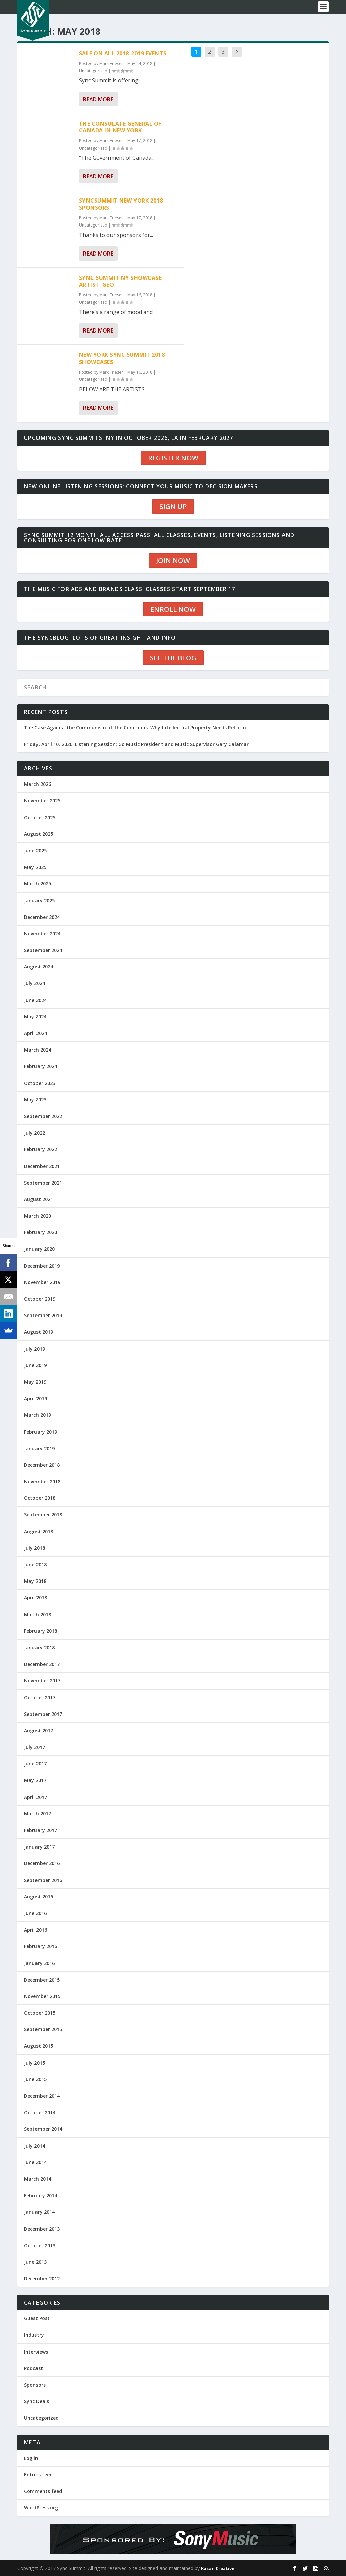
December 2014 (42, 2096)
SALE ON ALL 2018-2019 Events (123, 53)
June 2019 (35, 1365)
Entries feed (38, 2474)
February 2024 (40, 1066)
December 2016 (42, 1863)
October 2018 (39, 1498)
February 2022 (40, 1149)
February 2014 (40, 2195)
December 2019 (42, 1266)
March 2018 (37, 1614)
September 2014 (43, 2129)
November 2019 (42, 1282)
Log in (31, 2458)
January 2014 (39, 2212)
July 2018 (34, 1548)
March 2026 (37, 784)
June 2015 (35, 2079)
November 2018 (42, 1481)
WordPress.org (41, 2507)
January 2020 (39, 1249)
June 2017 (35, 1763)
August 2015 (38, 2046)
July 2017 (34, 1747)
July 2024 (34, 983)
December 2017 (42, 1664)
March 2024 (37, 1049)
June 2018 (35, 1564)
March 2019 (37, 1415)
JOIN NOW (173, 560)
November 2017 (42, 1680)
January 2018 (39, 1647)
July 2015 (34, 2063)
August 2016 (38, 1896)
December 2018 (42, 1465)
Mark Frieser (111, 64)
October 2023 (39, 1083)
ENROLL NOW (173, 609)
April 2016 (35, 1930)
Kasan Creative (217, 2568)
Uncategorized (93, 71)
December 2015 (42, 1979)
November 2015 (42, 1996)
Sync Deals (36, 2401)
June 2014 (35, 2162)
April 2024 (35, 1033)
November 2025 (42, 800)
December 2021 (42, 1166)
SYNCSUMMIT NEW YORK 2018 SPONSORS (121, 204)
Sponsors (35, 2385)
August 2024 (38, 966)
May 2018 (35, 1581)
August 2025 (38, 834)
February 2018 (40, 1631)
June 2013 (35, 2262)
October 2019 (39, 1299)
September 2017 (43, 1714)
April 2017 (35, 1797)
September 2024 (43, 950)
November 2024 (42, 933)
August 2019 (38, 1332)
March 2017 (37, 1813)
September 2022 (43, 1116)
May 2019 (35, 1382)
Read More (98, 99)
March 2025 (37, 883)
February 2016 (40, 1946)
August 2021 (38, 1199)
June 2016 (35, 1913)
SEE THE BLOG (173, 657)
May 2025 (35, 867)
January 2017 (39, 1846)
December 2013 (42, 2229)
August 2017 (38, 1730)
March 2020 (37, 1216)
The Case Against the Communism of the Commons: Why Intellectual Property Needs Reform (135, 727)
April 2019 (35, 1398)
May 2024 (35, 1016)
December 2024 (42, 917)
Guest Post (37, 2318)
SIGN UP (173, 506)
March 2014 (37, 2179)
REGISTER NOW (173, 457)
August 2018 (38, 1531)
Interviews (36, 2351)
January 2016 (39, 1963)
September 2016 (43, 1880)
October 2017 (39, 1697)
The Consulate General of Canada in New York (120, 127)
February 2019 (40, 1432)
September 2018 (43, 1514)
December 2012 (42, 2278)
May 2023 (35, 1099)
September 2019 (43, 1315)
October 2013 (39, 2245)
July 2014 (34, 2146)
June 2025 (35, 850)
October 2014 (39, 2112)
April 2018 (35, 1597)
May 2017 (35, 1780)
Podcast (33, 2368)
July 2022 (34, 1133)
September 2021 (43, 1182)
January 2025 (39, 900)
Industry (34, 2335)
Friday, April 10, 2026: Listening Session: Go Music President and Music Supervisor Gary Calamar (136, 744)
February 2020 (40, 1232)
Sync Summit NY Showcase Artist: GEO (120, 281)
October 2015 (39, 2013)
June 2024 (35, 1000)
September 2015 (43, 2029)
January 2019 (39, 1448)
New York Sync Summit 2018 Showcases (122, 358)
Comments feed (43, 2491)
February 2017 (40, 1830)
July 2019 (34, 1349)
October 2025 (39, 817)
